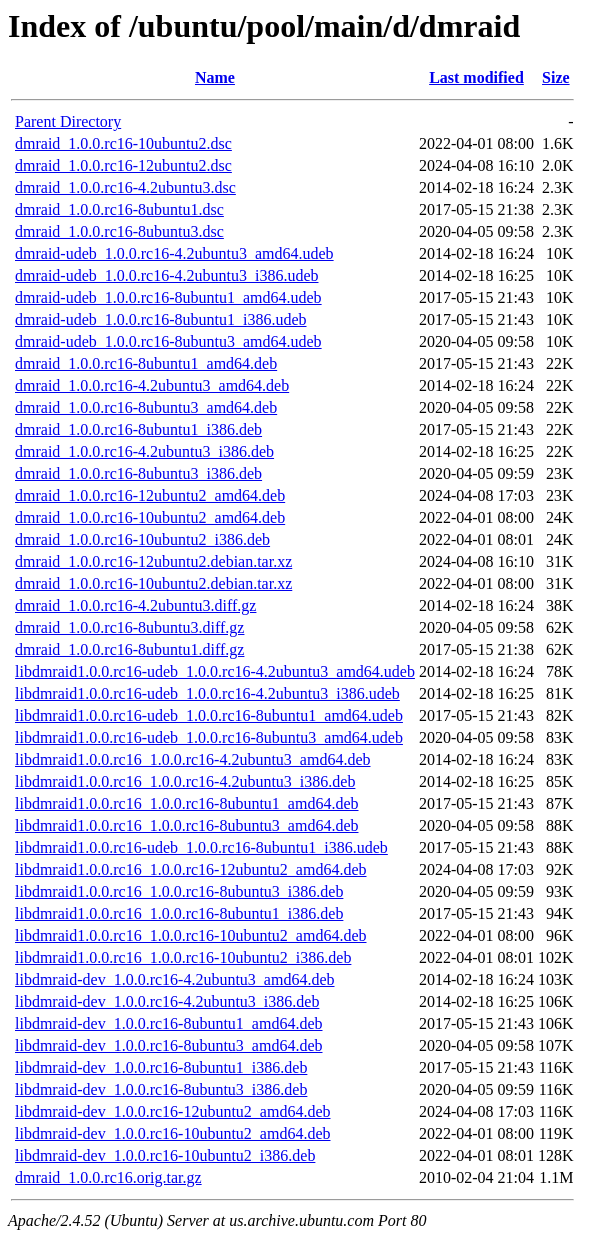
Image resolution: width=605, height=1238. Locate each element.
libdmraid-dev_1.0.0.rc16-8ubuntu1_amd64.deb (169, 1023)
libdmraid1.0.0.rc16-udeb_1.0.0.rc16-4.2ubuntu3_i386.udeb (207, 693)
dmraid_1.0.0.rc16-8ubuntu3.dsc (119, 231)
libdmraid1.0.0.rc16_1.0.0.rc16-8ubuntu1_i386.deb (179, 913)
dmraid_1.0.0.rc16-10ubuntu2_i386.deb (142, 539)
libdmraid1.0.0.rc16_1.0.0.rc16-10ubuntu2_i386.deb (183, 957)
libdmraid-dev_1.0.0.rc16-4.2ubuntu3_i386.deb (167, 1001)
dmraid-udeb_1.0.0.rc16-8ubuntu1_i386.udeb (161, 319)
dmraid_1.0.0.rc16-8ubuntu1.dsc (119, 209)
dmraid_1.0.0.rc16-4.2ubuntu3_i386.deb (144, 451)
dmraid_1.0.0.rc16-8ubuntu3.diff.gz (129, 627)
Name (215, 77)
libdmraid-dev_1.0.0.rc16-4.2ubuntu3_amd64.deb (175, 979)
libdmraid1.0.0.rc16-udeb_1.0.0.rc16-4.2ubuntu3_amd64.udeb (215, 671)
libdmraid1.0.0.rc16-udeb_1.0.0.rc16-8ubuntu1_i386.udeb (201, 847)
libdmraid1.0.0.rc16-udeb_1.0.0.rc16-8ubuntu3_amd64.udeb (209, 737)
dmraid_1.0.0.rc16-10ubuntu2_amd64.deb (150, 517)
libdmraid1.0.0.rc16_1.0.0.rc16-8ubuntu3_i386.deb (179, 891)
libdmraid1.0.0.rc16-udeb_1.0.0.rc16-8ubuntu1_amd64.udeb (209, 715)
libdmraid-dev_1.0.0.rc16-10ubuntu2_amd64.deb (173, 1133)
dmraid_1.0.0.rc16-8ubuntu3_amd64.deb (146, 407)
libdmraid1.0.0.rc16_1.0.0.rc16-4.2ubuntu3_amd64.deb (193, 759)
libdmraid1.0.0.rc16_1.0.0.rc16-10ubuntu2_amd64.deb (191, 935)
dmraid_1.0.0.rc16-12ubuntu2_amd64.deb (150, 495)
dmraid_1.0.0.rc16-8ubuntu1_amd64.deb (146, 363)
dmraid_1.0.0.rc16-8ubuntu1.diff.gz (129, 649)
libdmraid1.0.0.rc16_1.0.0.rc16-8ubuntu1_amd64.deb (187, 803)
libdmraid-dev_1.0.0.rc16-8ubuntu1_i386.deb (161, 1067)
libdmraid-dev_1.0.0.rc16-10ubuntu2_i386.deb (165, 1155)
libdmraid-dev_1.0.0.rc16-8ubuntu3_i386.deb (161, 1089)
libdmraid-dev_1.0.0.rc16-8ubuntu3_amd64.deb (169, 1045)
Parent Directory (68, 121)
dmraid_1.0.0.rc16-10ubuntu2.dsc (123, 143)
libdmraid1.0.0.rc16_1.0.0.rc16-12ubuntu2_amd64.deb (191, 869)
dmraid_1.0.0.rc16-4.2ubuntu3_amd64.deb (152, 385)
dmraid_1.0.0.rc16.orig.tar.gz (108, 1177)
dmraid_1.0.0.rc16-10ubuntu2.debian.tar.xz (153, 583)
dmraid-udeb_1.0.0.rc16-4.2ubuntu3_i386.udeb (167, 275)
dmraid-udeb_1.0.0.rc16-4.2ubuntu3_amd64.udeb (174, 253)
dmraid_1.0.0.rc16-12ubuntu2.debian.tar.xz (153, 561)
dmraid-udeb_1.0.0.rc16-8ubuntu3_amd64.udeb (168, 341)
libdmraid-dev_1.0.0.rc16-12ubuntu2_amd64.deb (173, 1111)
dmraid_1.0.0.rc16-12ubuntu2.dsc (123, 165)
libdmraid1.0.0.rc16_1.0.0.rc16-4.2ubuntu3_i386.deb (185, 781)
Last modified (476, 77)
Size (556, 77)
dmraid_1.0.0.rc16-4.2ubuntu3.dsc (125, 187)
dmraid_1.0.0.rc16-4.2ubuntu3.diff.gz (135, 605)
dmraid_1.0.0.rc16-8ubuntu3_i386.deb (138, 473)
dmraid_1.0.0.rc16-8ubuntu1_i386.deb (138, 429)
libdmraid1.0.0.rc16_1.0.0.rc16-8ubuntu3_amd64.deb (187, 825)
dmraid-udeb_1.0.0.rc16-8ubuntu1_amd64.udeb (168, 297)
